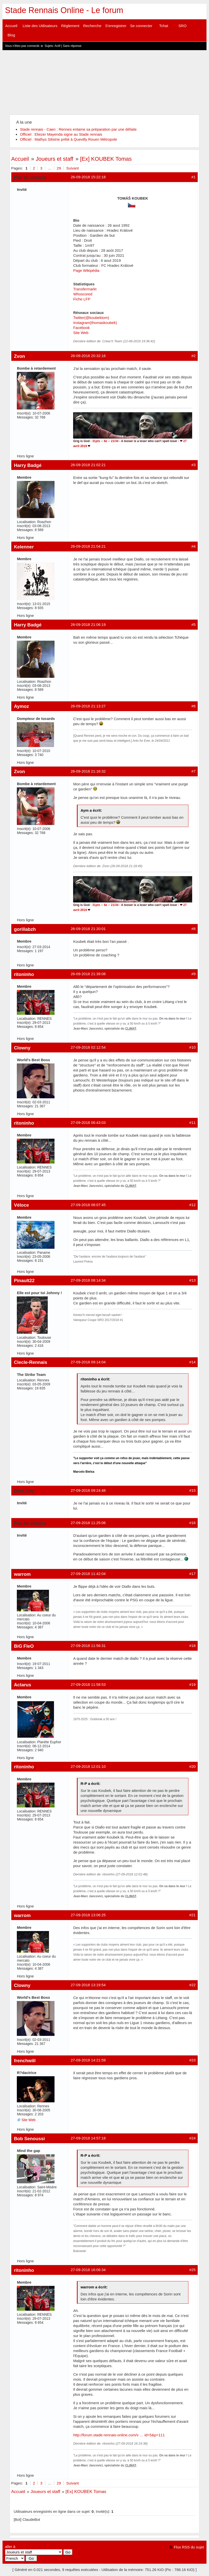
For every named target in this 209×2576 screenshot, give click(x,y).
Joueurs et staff (54, 159)
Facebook (81, 327)
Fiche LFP (81, 299)
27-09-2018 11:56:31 (88, 1645)
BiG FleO (24, 1646)
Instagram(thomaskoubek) (95, 322)
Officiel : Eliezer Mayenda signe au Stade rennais (61, 134)
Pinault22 (24, 1280)
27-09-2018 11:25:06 (88, 1523)
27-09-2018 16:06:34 (88, 2270)
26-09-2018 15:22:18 (88, 177)
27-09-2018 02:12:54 (88, 1047)
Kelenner (24, 546)
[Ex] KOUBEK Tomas (106, 159)
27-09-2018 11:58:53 (88, 1684)
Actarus (22, 1684)
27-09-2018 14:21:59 (88, 2060)
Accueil (11, 26)
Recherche (92, 26)
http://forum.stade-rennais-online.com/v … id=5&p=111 (119, 2435)
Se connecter (141, 26)
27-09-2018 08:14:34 (88, 1280)
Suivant (72, 168)
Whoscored (82, 294)
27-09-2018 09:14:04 (88, 1362)
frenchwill (24, 2060)
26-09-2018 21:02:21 (88, 465)
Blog (11, 35)
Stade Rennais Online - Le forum (64, 10)
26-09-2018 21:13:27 (88, 706)
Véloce (21, 1205)
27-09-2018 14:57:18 (88, 2138)
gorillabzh (25, 929)
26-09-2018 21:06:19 (88, 624)
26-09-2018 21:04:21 (88, 546)
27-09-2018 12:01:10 (88, 1766)
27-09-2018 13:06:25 (88, 1915)
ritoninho (24, 974)
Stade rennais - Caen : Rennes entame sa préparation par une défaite (78, 129)
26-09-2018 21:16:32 (88, 771)
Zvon (19, 356)
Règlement (70, 26)
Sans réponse (72, 46)
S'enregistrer (116, 26)
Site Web (80, 332)
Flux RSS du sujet (189, 2547)
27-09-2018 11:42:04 (88, 1573)
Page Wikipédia (86, 270)
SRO (182, 26)
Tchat (163, 26)
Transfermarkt (84, 289)
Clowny (22, 1047)
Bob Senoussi (29, 2138)
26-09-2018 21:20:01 (88, 929)
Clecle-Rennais (30, 1362)
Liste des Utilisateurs (40, 26)
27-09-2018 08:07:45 (88, 1205)
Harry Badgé (27, 465)
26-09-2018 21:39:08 (88, 974)
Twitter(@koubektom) (91, 317)
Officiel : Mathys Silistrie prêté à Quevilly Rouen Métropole (68, 139)
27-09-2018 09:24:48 (88, 1490)
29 (59, 168)
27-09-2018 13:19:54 (88, 1985)
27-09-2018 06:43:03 (88, 1122)
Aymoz (21, 706)
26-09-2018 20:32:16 (88, 356)
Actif (57, 46)
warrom (22, 1574)
